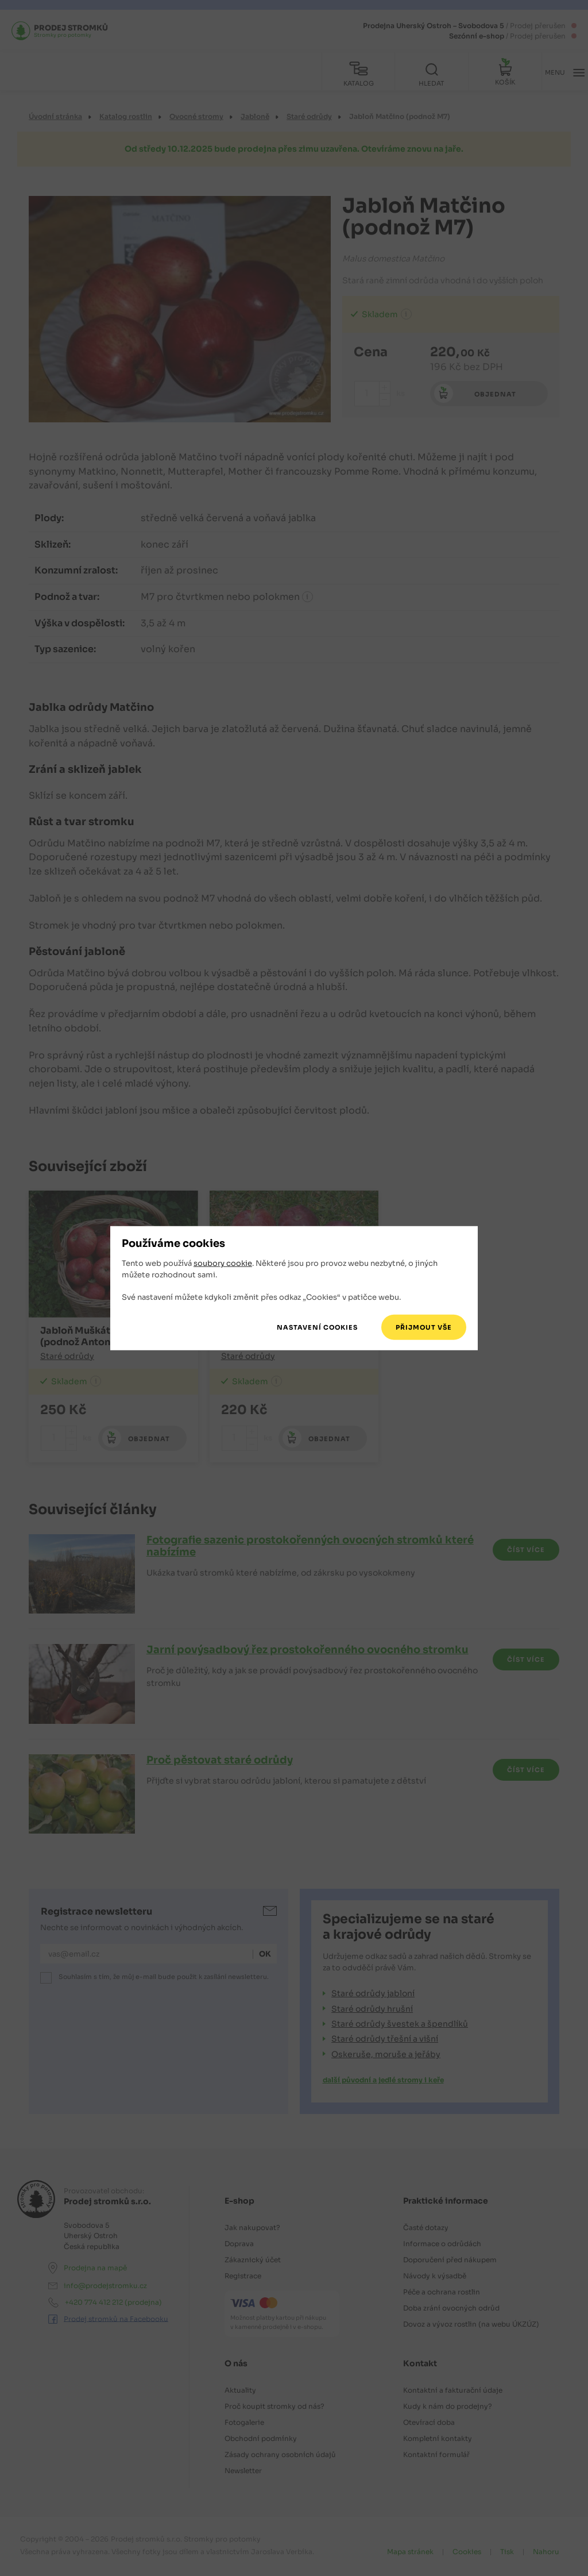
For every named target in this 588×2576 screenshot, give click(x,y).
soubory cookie (223, 1264)
